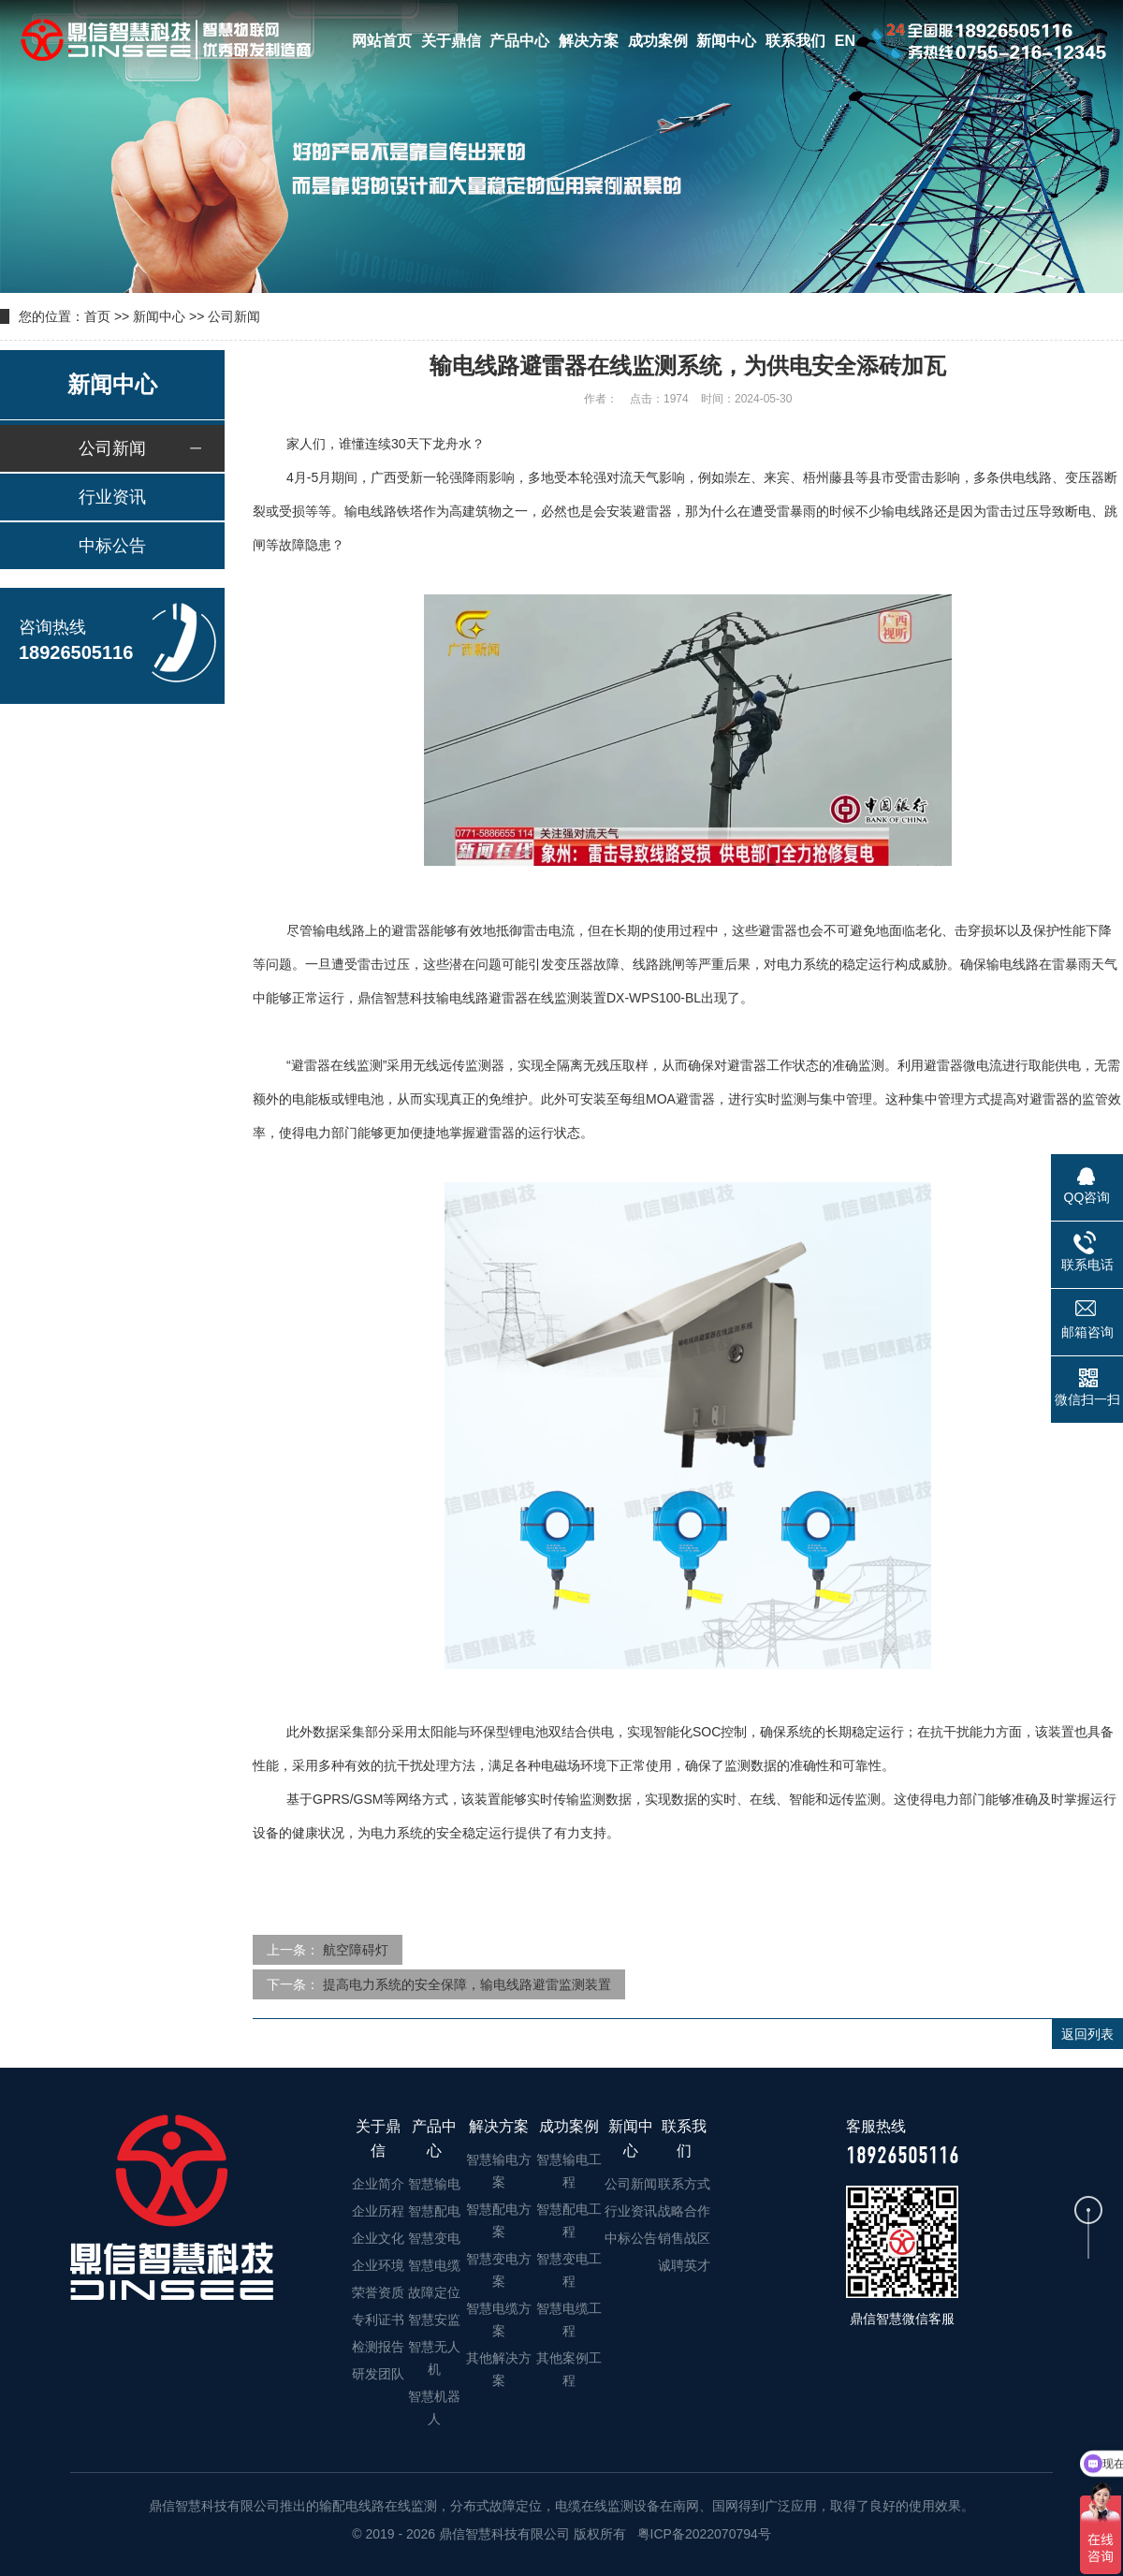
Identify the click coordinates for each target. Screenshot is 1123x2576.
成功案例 (658, 41)
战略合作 (684, 2210)
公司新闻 (234, 316)
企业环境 (378, 2265)
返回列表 (1087, 2034)
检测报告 (378, 2346)
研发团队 (378, 2373)
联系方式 (684, 2183)
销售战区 (684, 2238)
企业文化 (378, 2238)
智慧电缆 (434, 2265)
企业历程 (378, 2210)
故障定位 (434, 2292)
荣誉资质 (378, 2292)
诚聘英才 (684, 2265)
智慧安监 (434, 2319)
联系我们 (795, 41)
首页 (97, 316)
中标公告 (112, 545)
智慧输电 (434, 2183)
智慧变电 (434, 2238)
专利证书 (378, 2319)
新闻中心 (726, 41)
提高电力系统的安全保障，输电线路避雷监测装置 (467, 1984)
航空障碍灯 (355, 1949)
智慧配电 (434, 2210)
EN (845, 41)
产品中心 (519, 41)
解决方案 (589, 41)
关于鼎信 (451, 41)
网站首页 (382, 41)
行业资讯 (112, 497)
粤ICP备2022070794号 (702, 2533)
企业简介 (378, 2183)
